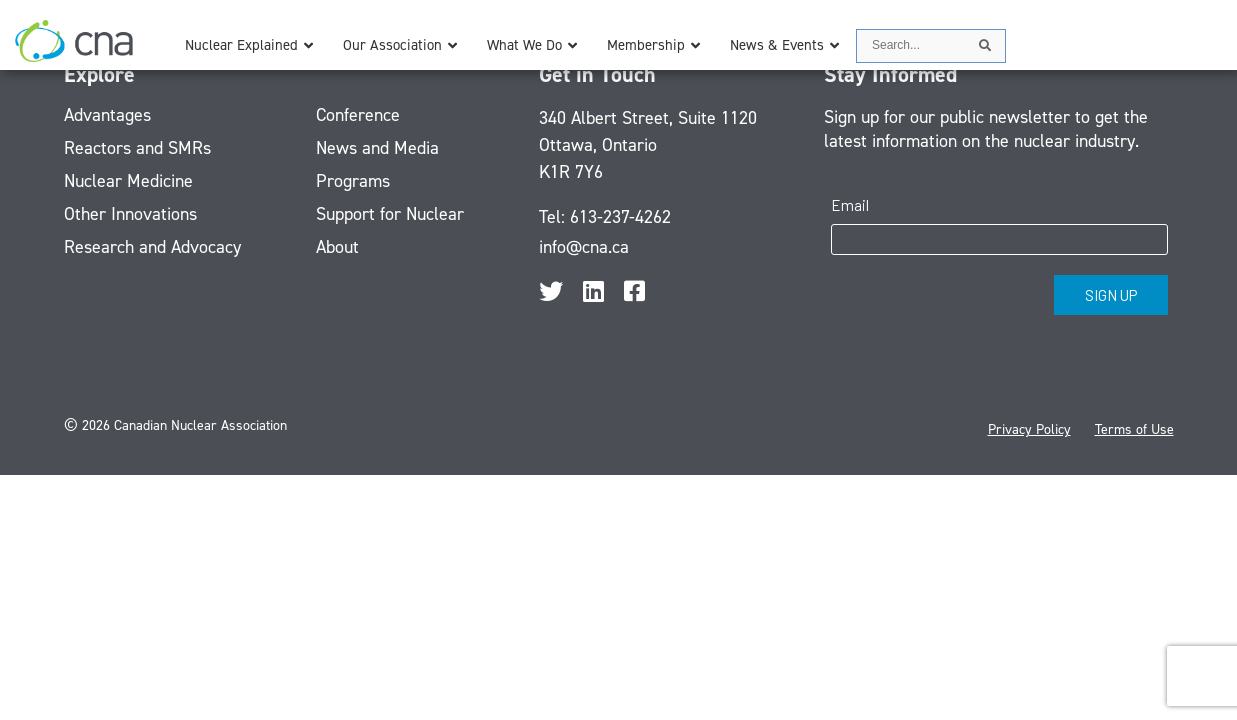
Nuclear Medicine (128, 181)
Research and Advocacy (152, 247)
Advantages (107, 115)
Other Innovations (130, 214)
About (337, 247)
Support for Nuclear (390, 214)
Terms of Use (1134, 429)
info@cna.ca (584, 247)
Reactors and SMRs (137, 148)
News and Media (377, 148)
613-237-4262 (620, 217)
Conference (358, 115)
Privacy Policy (1029, 429)
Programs (353, 181)
